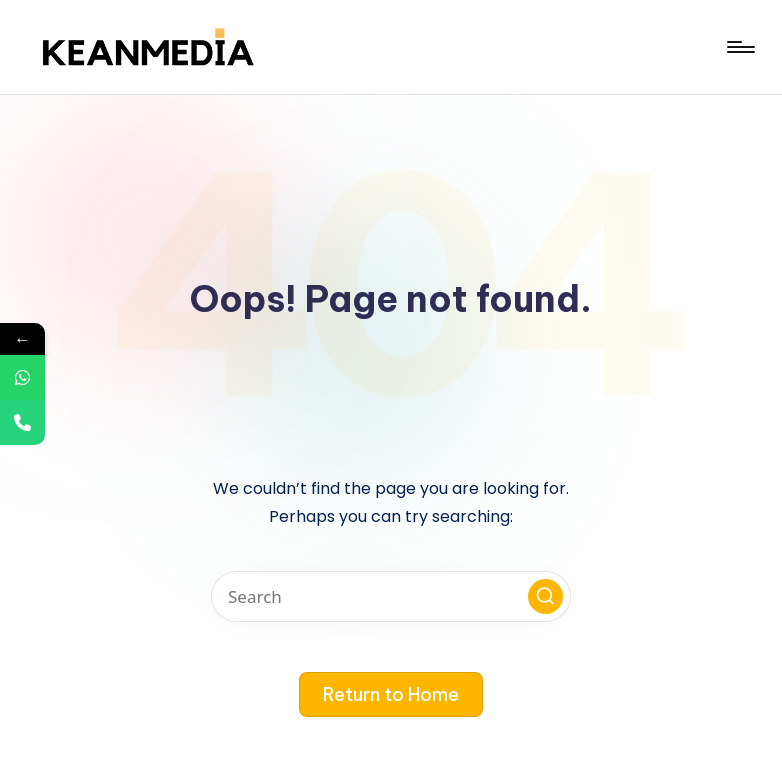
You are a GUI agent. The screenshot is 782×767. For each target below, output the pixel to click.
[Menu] (739, 47)
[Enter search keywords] (391, 596)
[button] (545, 596)
